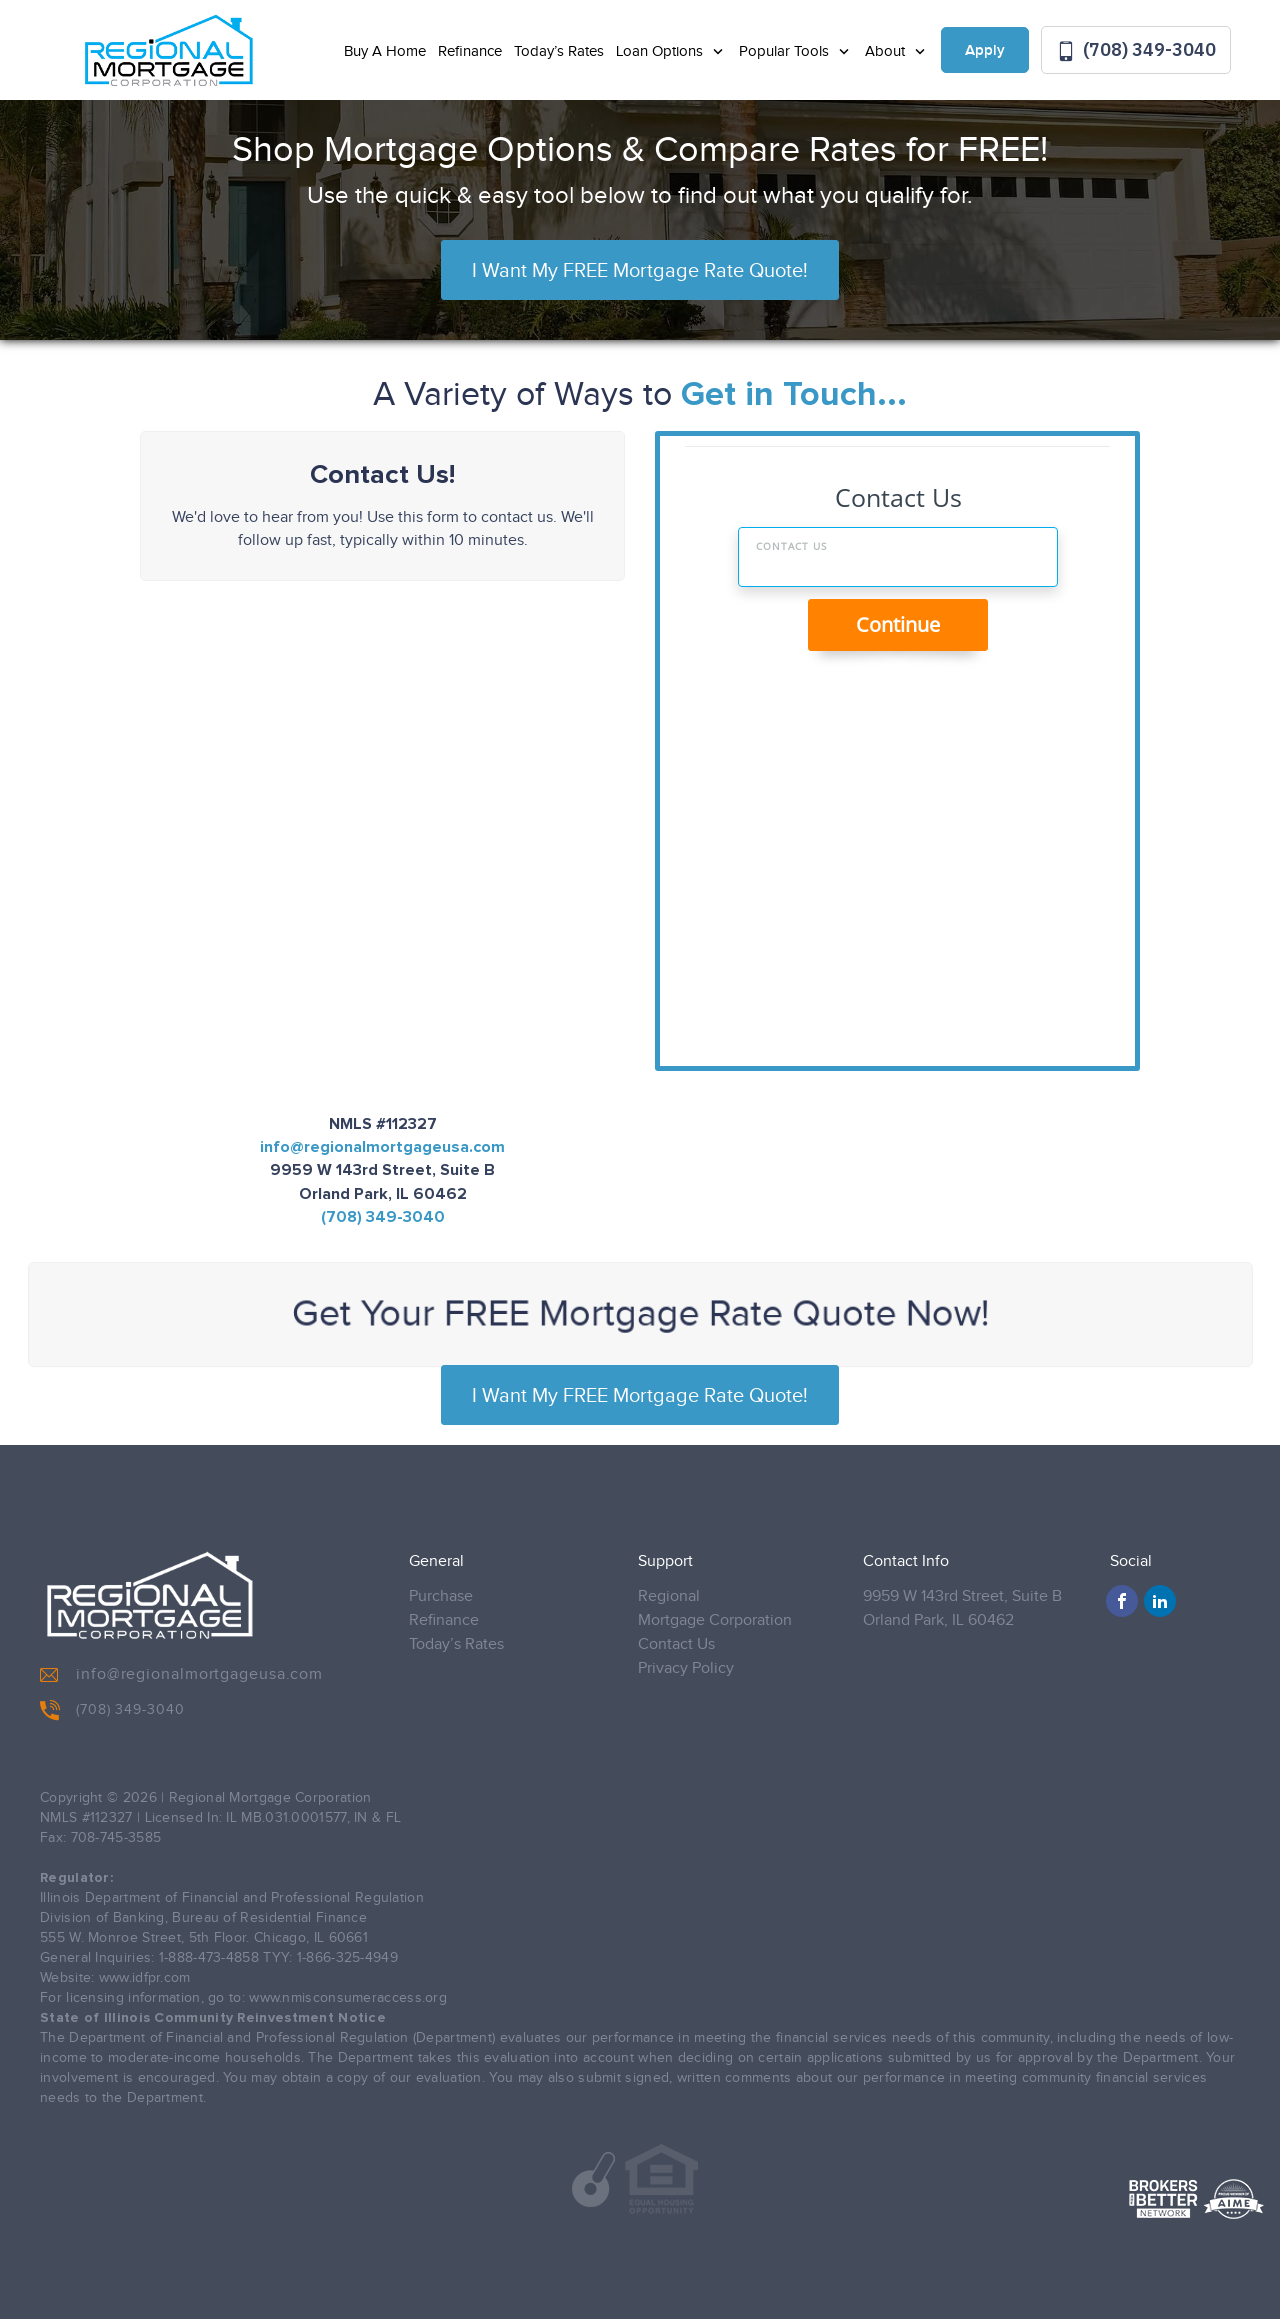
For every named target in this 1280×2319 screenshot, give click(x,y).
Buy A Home (385, 51)
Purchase (441, 1596)
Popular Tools (786, 51)
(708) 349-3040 (1136, 50)
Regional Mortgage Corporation (715, 1608)
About (887, 51)
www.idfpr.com (145, 1978)
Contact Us (676, 1644)
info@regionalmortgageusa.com (382, 1147)
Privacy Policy (686, 1668)
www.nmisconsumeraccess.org (348, 1998)
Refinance (470, 51)
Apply (985, 51)
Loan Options (661, 51)
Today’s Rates (559, 51)
